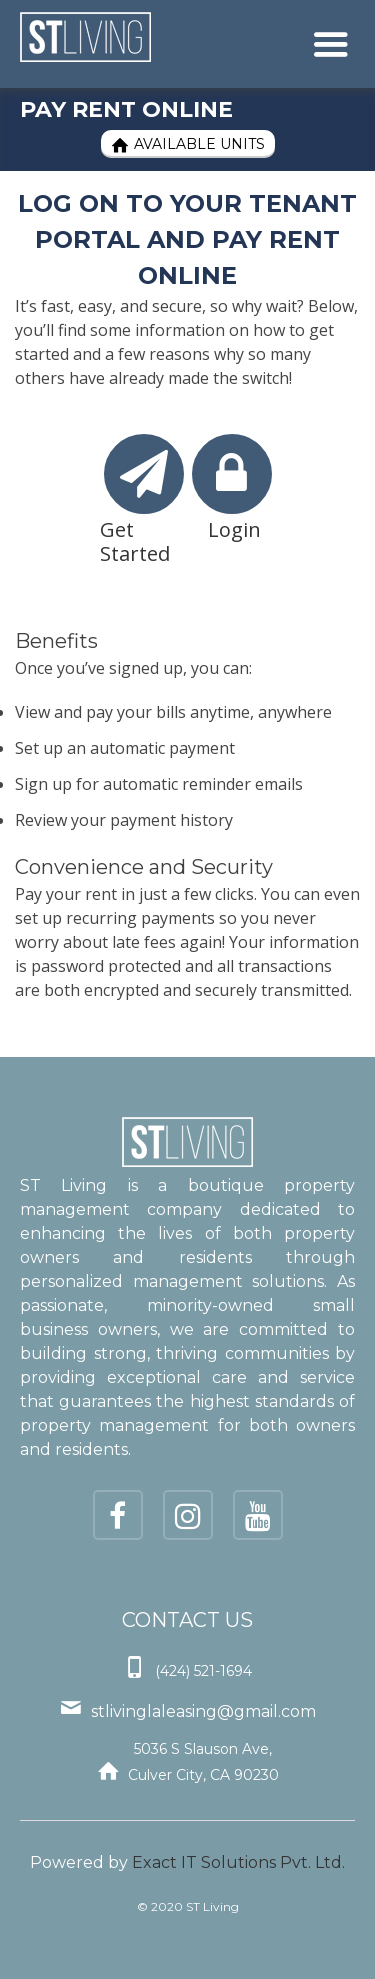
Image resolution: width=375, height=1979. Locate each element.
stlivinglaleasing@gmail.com (203, 1711)
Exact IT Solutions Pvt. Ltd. (238, 1862)
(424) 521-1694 (203, 1671)
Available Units (188, 144)
